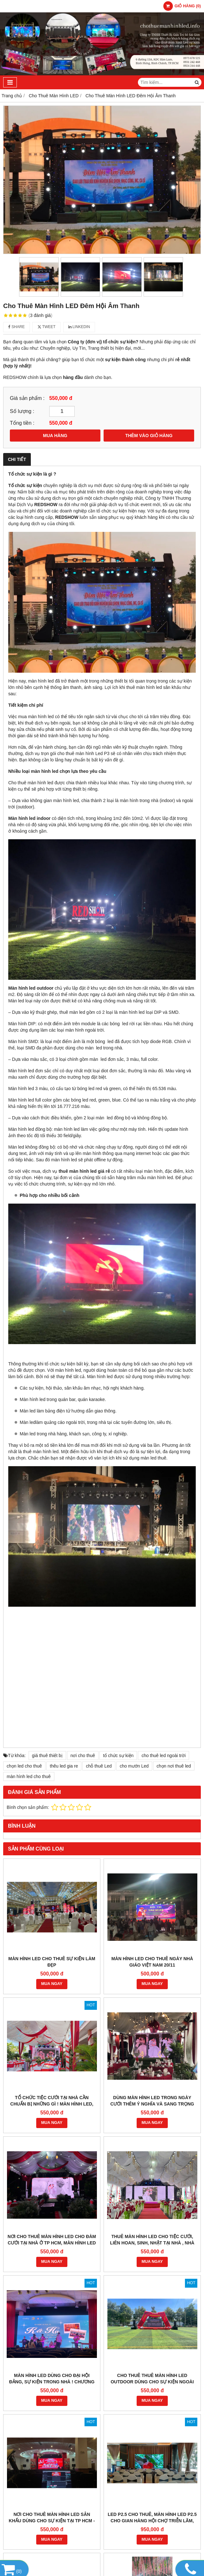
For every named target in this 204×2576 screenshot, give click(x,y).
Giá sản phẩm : (27, 398)
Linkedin (79, 327)
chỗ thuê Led (99, 1766)
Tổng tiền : (22, 423)
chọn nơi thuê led (174, 1766)
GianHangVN (189, 2539)
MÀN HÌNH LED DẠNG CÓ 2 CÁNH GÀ (52, 2382)
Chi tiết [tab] (17, 459)
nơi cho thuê (83, 1755)
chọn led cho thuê (24, 1766)
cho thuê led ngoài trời (163, 1755)
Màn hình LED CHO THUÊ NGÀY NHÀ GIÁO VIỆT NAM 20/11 (152, 1962)
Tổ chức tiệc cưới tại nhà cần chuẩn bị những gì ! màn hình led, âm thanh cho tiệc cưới (51, 2104)
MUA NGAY (52, 1984)
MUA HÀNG (55, 435)
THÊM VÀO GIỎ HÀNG (149, 435)
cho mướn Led (134, 1766)
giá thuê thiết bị (47, 1755)
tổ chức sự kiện (118, 1755)
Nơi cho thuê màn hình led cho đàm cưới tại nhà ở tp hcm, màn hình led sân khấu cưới (52, 2243)
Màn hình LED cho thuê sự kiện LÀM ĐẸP (51, 1962)
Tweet (46, 327)
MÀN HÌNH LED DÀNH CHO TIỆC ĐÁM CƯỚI (152, 2385)
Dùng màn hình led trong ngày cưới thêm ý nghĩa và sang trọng (152, 2100)
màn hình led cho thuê (29, 1776)
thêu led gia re (64, 1766)
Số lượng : (22, 411)
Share (16, 327)
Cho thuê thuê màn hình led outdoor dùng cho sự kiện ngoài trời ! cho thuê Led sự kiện (152, 2291)
